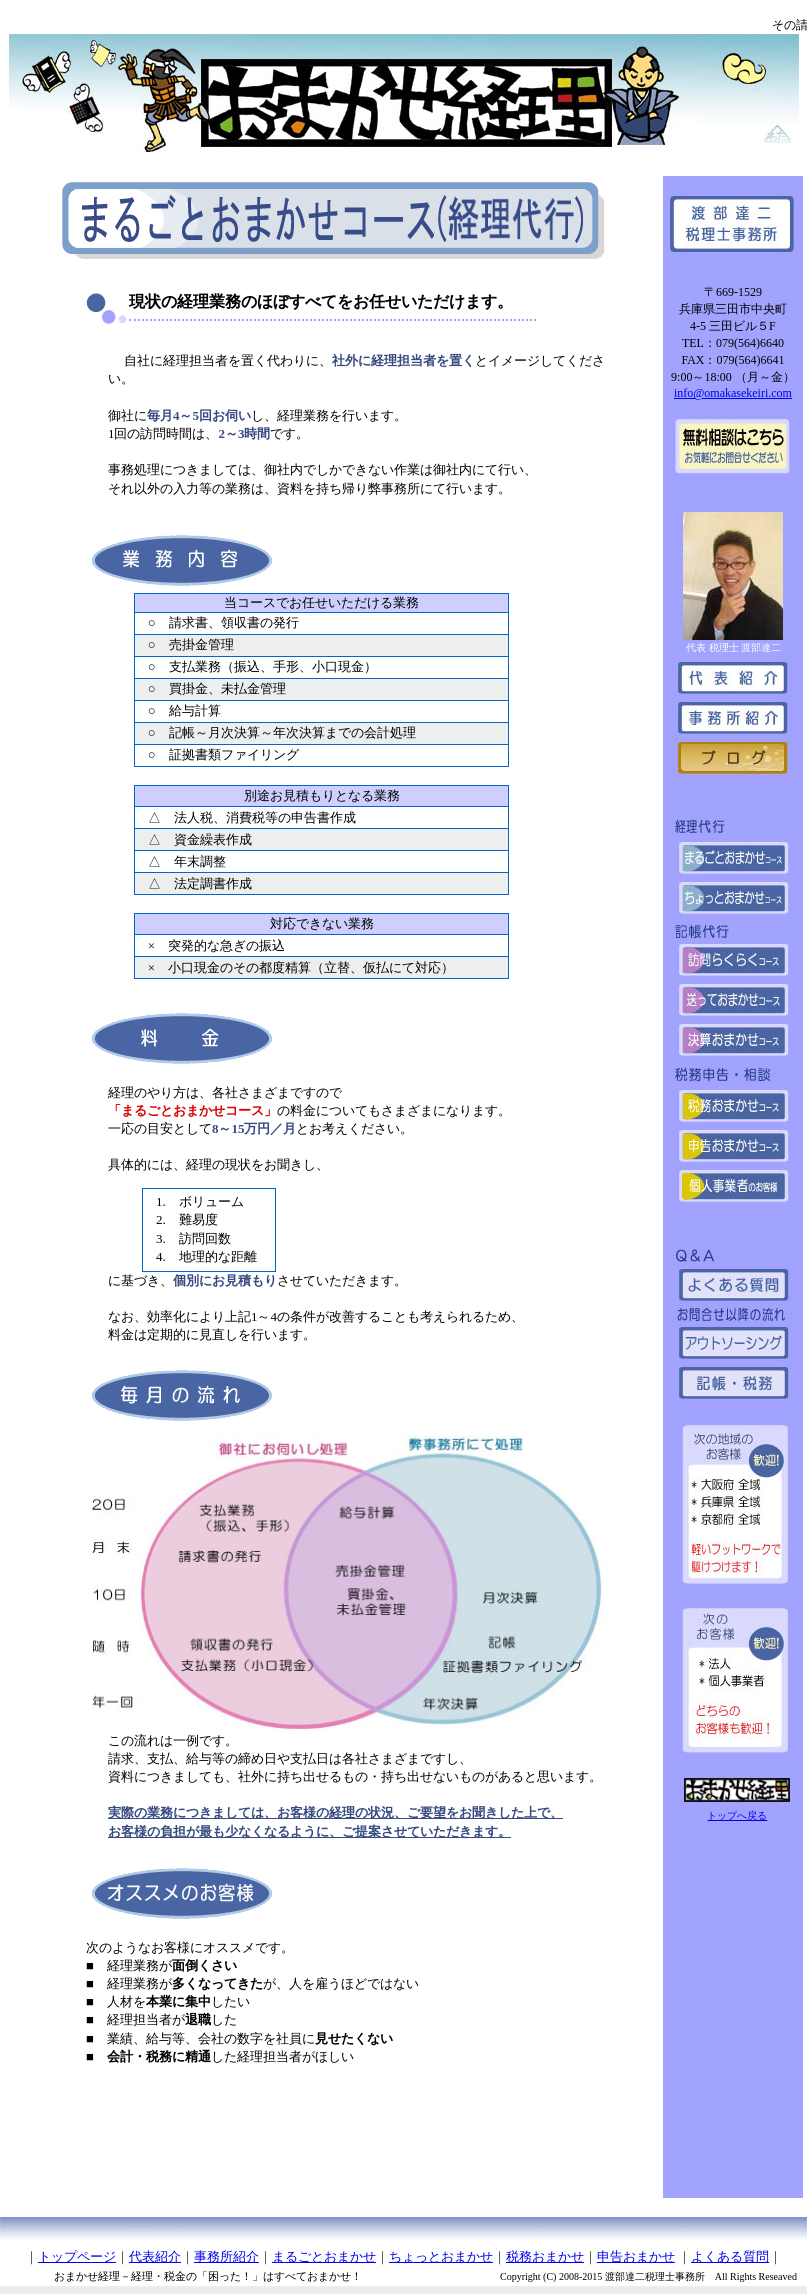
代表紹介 (155, 2256)
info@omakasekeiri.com (733, 393)
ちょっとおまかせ (441, 2256)
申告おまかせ (636, 2256)
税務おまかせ (545, 2256)
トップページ (77, 2256)
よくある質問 (730, 2256)
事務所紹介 (226, 2256)
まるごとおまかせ (324, 2256)
